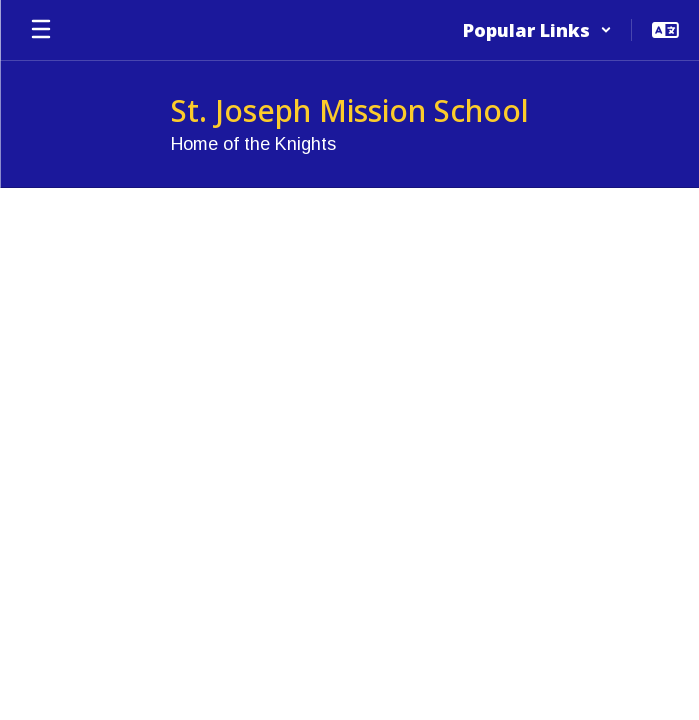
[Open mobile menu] (41, 30)
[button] (537, 30)
